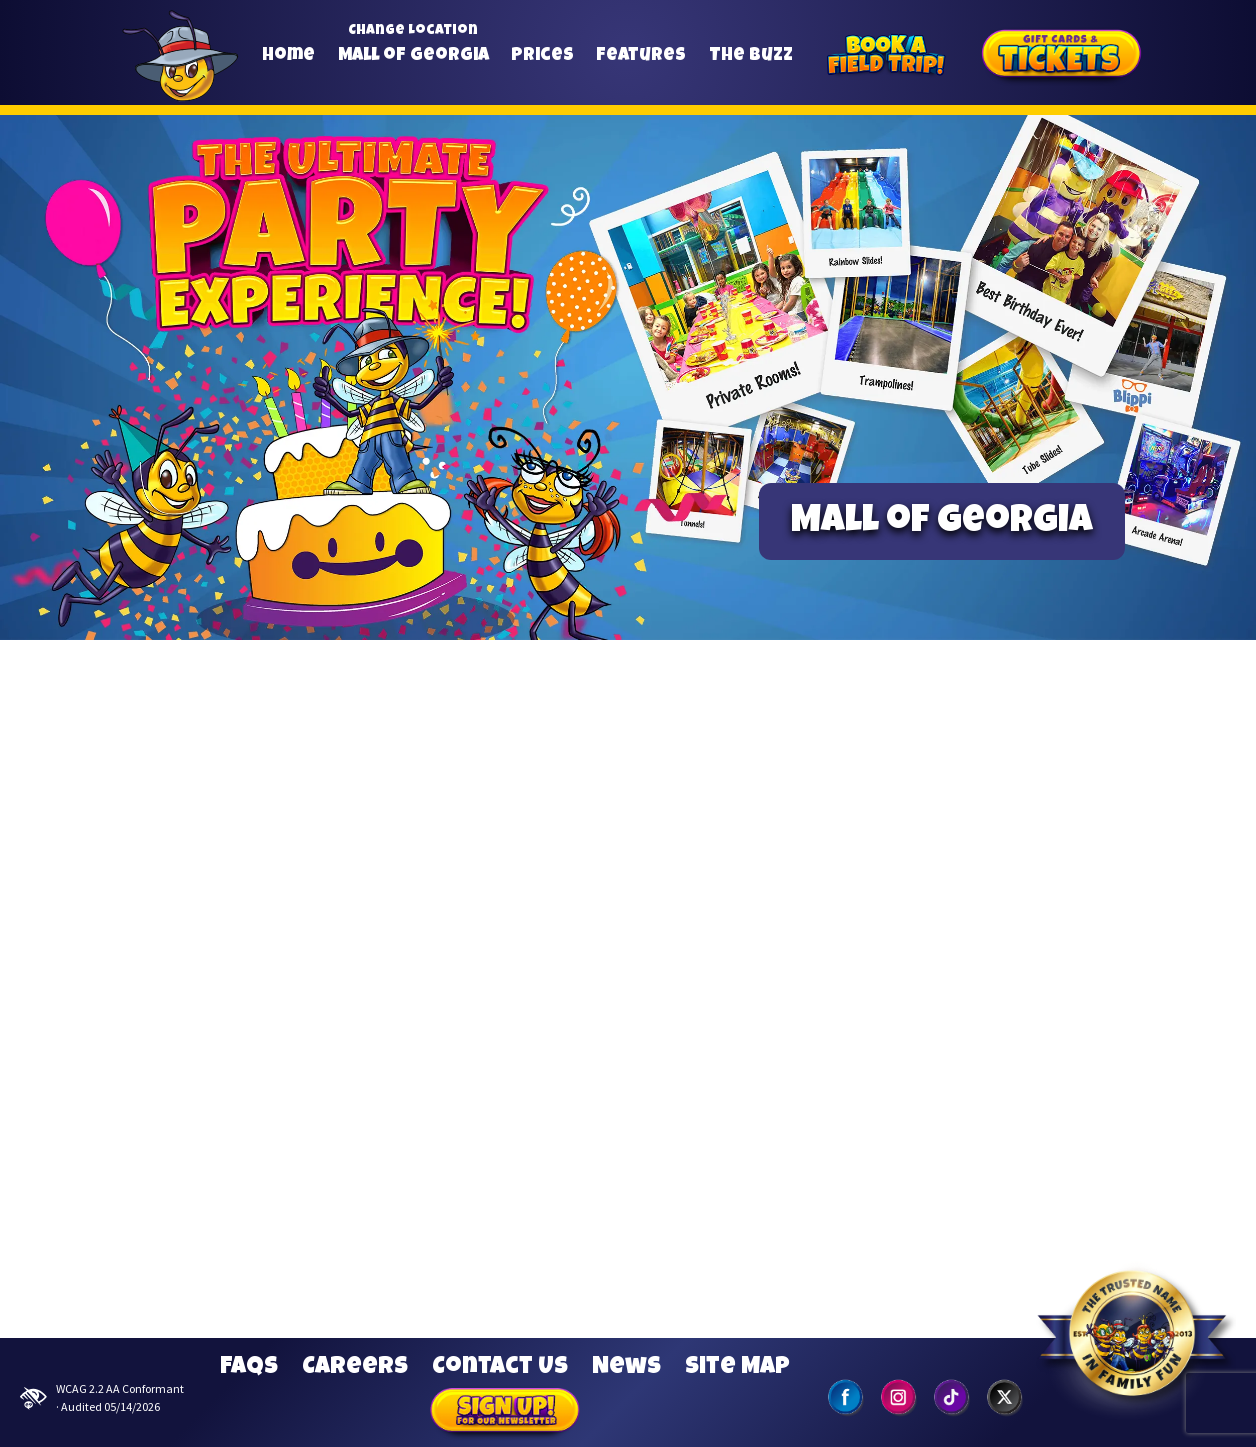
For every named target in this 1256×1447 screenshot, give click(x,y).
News (626, 1368)
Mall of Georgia (413, 56)
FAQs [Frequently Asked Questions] (249, 1368)
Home (288, 56)
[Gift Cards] (1062, 57)
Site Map (737, 1368)
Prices (542, 56)
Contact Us (500, 1368)
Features (641, 56)
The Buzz (751, 56)
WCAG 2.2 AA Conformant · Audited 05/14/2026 (102, 1397)
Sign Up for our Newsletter (505, 1413)
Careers (355, 1368)
